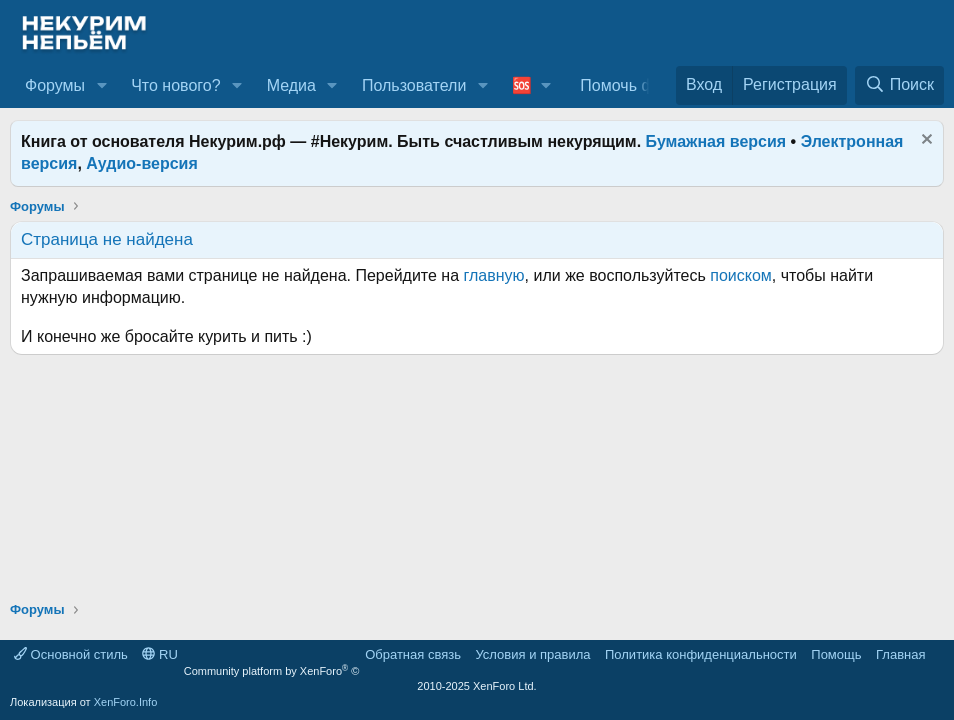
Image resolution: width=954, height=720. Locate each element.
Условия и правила (532, 654)
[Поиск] (899, 85)
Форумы (55, 85)
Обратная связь (413, 654)
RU (159, 654)
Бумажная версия (716, 141)
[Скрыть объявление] (924, 141)
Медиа (291, 85)
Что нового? (175, 85)
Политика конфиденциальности (701, 654)
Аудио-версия (142, 163)
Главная (900, 654)
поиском (741, 275)
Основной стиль (71, 654)
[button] (101, 86)
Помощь (836, 654)
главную (494, 275)
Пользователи (414, 85)
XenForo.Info (126, 702)
